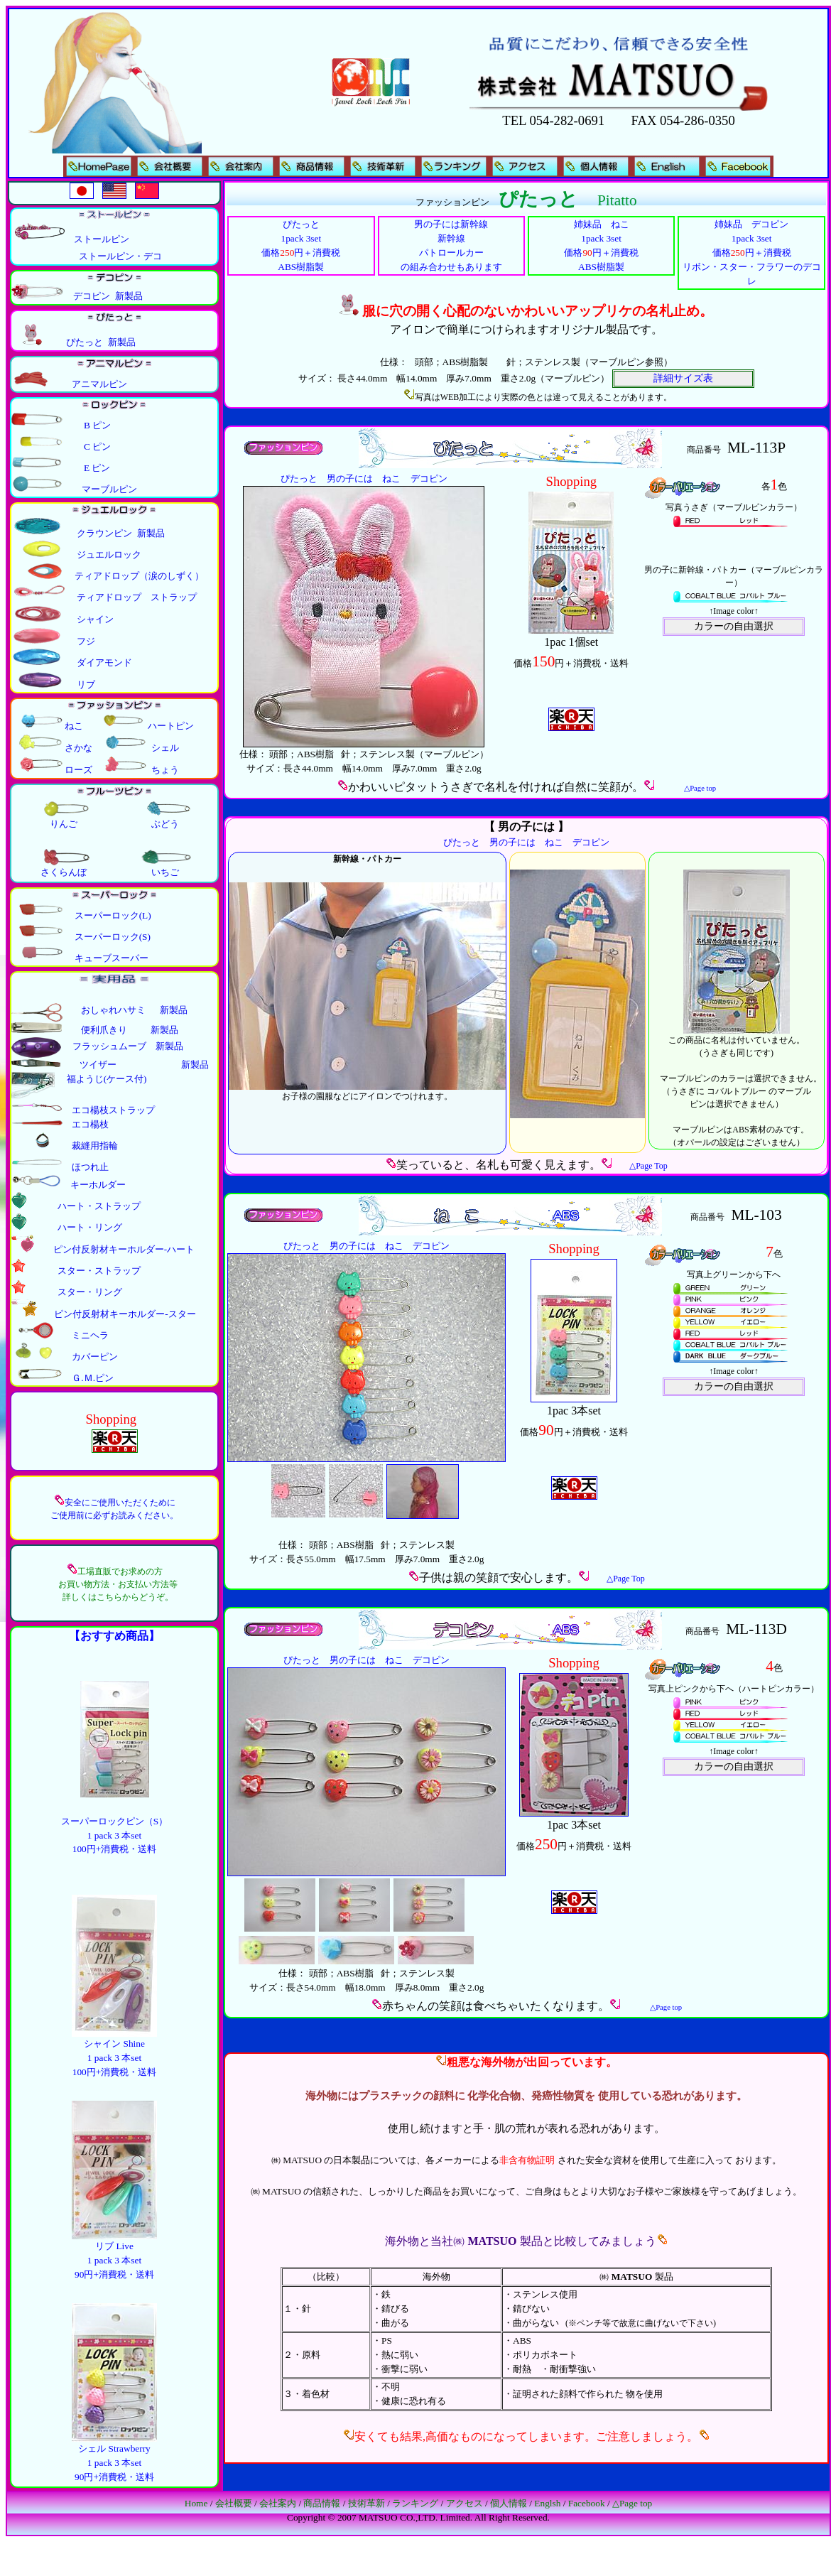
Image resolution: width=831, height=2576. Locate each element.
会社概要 (233, 2503)
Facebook (586, 2503)
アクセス (464, 2503)
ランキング (415, 2503)
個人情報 (508, 2503)
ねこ (391, 478)
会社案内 (277, 2503)
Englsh (547, 2503)
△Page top (632, 2503)
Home (196, 2503)
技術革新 (366, 2503)
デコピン (429, 478)
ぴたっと (299, 478)
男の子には (350, 478)
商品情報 (321, 2503)
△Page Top (648, 1166)
